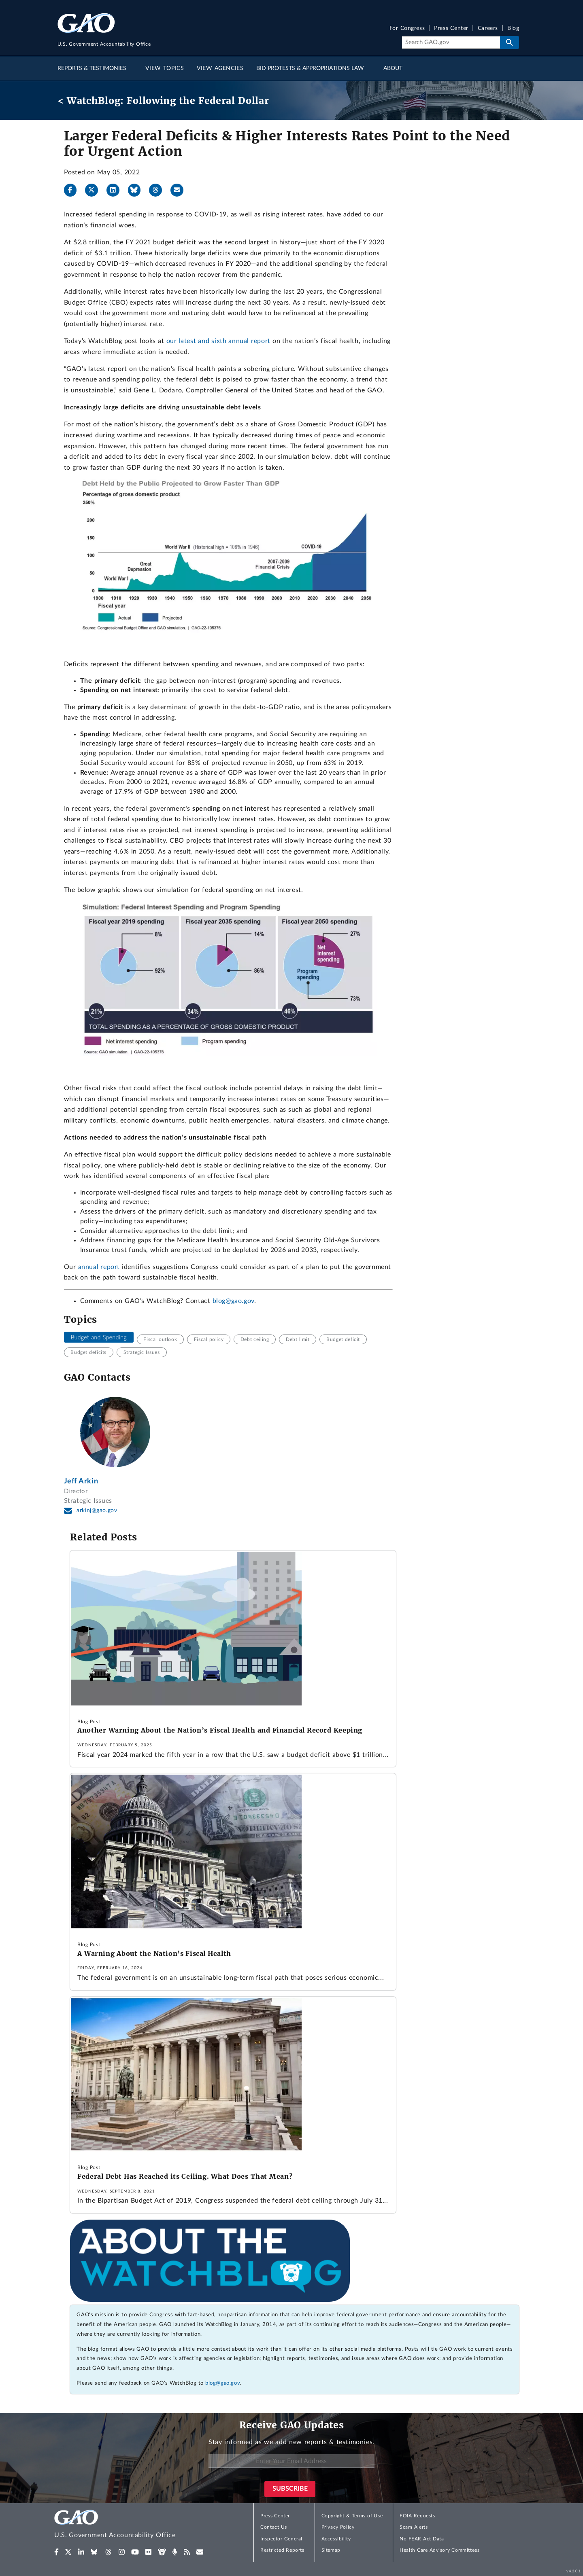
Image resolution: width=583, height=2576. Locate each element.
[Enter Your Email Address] (291, 2461)
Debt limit (298, 1339)
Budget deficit (343, 1339)
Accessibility (336, 2538)
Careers (488, 28)
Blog (513, 28)
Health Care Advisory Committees (439, 2550)
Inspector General (281, 2538)
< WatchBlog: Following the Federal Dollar (163, 100)
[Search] (451, 42)
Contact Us (273, 2527)
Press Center (451, 28)
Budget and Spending (98, 1337)
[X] (94, 190)
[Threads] (158, 190)
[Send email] (180, 190)
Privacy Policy (338, 2527)
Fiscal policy (208, 1339)
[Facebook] (73, 190)
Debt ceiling (254, 1339)
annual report (99, 1267)
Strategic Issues (141, 1352)
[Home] (131, 2525)
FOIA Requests (417, 2515)
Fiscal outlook (160, 1339)
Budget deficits (88, 1352)
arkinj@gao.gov (97, 1510)
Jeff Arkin (81, 1481)
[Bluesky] (137, 190)
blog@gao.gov (233, 1301)
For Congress (407, 28)
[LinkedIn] (116, 190)
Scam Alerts (414, 2527)
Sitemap (330, 2550)
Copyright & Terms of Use (352, 2515)
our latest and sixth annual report (218, 341)
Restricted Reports (282, 2550)
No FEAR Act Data (422, 2538)
